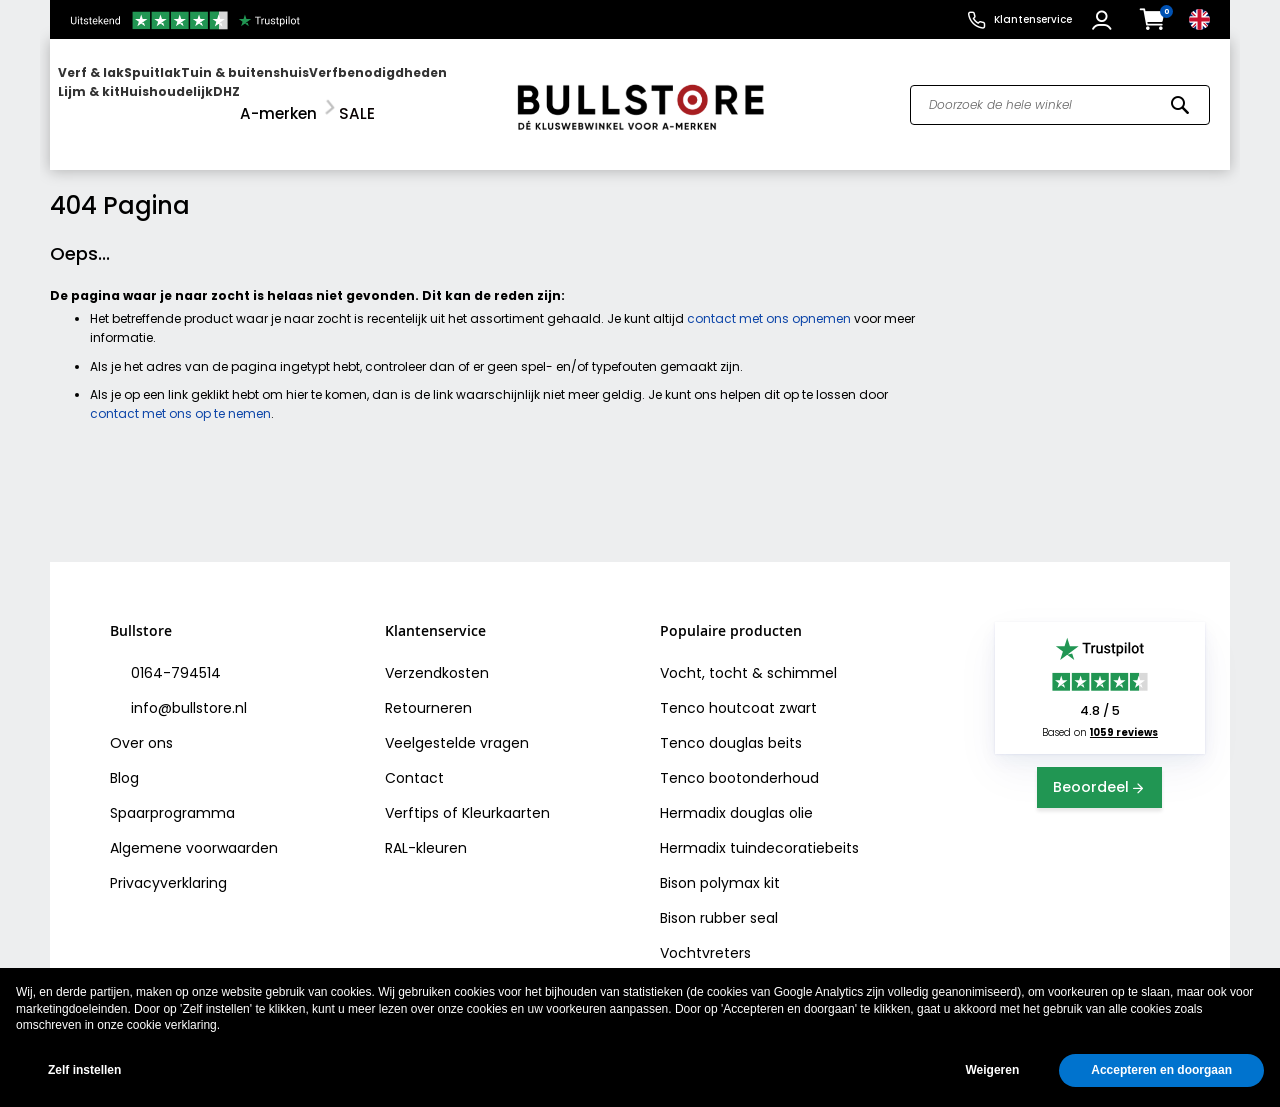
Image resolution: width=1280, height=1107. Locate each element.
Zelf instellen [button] (84, 1070)
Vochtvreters (705, 936)
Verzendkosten (437, 656)
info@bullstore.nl (187, 691)
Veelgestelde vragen (457, 726)
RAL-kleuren (426, 831)
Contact (414, 761)
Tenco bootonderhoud (739, 761)
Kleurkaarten (506, 796)
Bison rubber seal (719, 901)
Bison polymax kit (720, 866)
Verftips (412, 796)
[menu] (273, 95)
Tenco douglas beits (731, 726)
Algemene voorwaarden (194, 831)
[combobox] (1060, 96)
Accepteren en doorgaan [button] (1161, 1070)
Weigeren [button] (992, 1070)
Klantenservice (1033, 19)
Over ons (141, 726)
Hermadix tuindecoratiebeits (759, 831)
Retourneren (428, 691)
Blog (124, 761)
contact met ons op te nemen (180, 395)
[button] (1104, 20)
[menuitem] (135, 95)
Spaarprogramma (172, 796)
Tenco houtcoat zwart (738, 691)
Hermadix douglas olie (736, 796)
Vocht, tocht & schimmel (748, 656)
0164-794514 (174, 656)
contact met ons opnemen (769, 301)
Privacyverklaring (168, 866)
